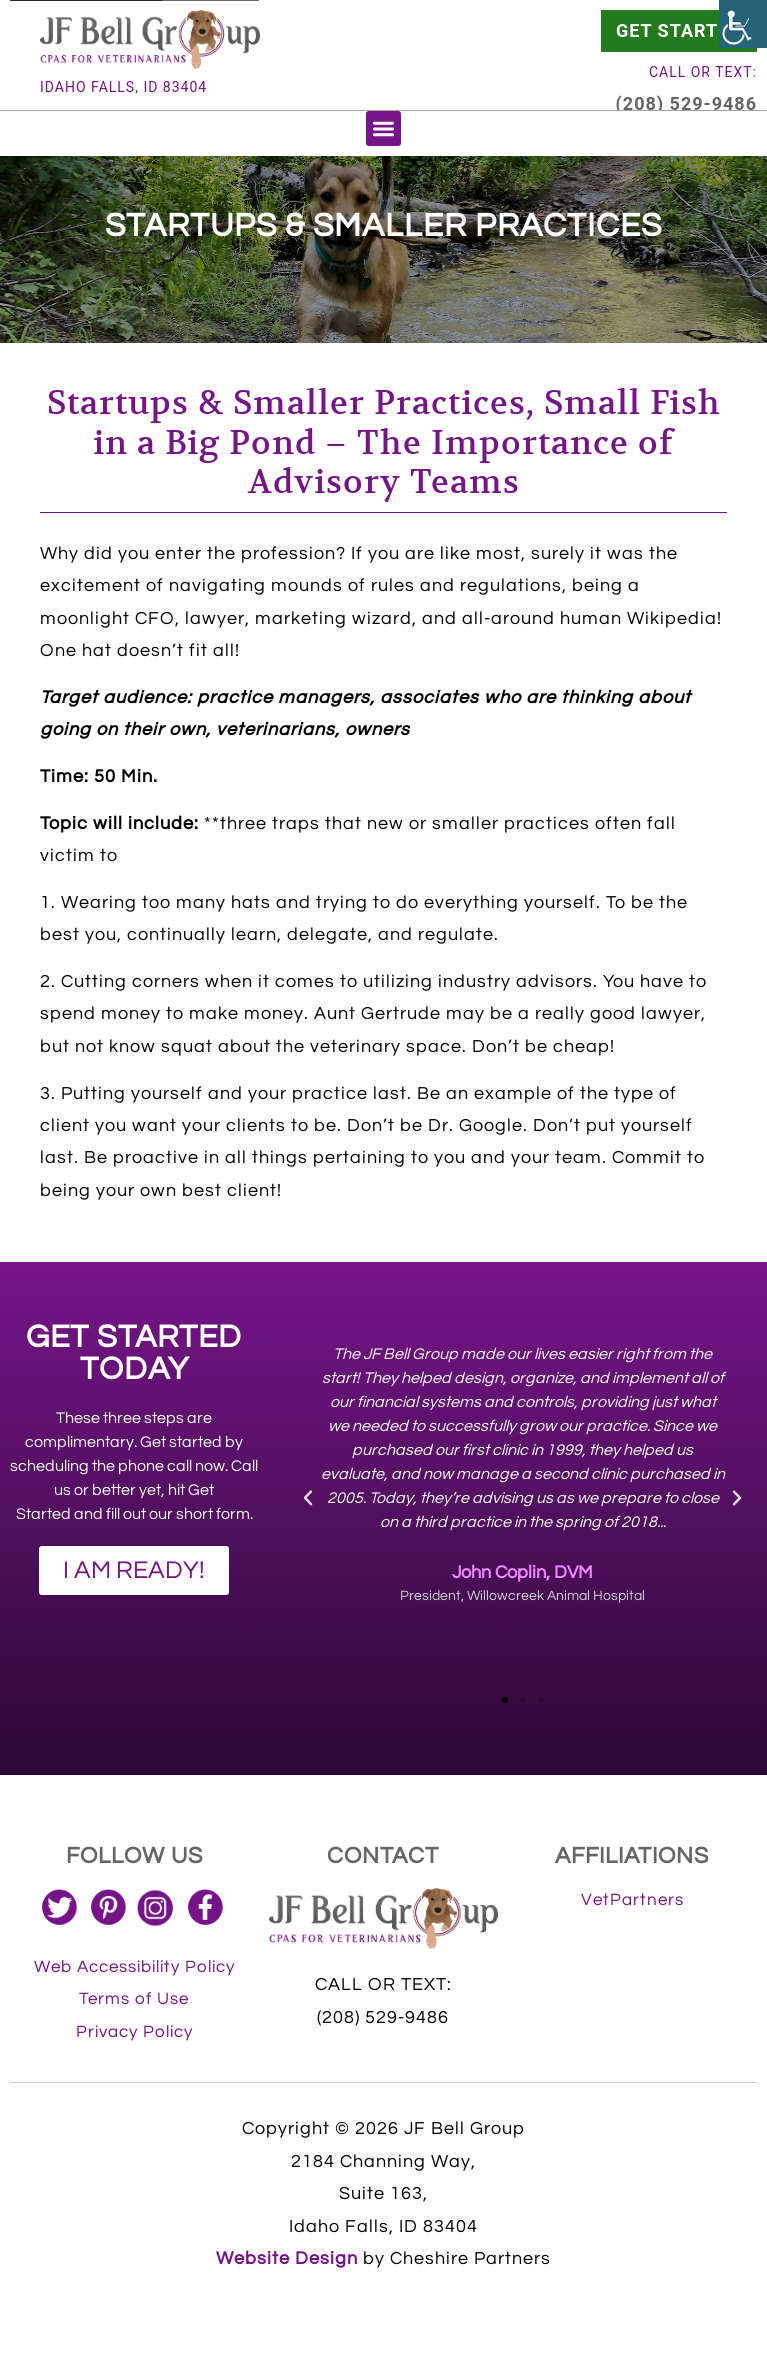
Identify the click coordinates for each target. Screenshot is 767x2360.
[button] (383, 128)
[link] (743, 24)
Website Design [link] (287, 2258)
